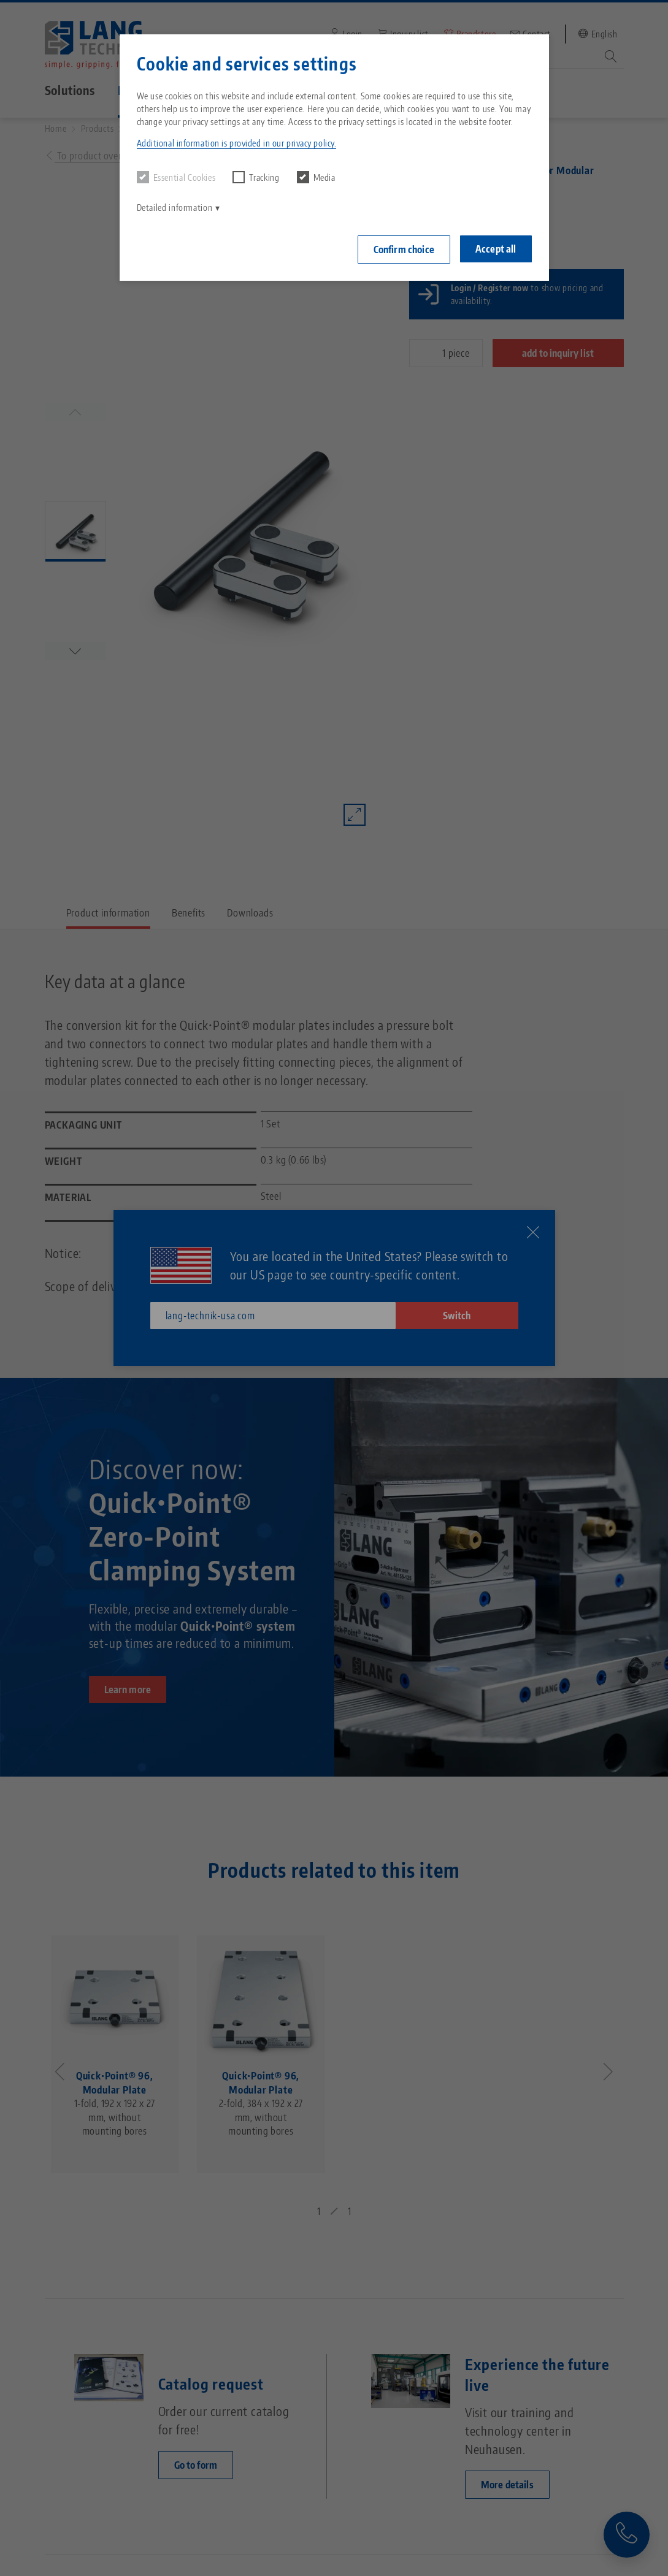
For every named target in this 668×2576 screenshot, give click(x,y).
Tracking (255, 177)
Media (316, 177)
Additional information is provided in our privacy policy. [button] (237, 143)
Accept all (495, 249)
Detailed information (175, 207)
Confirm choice (404, 249)
